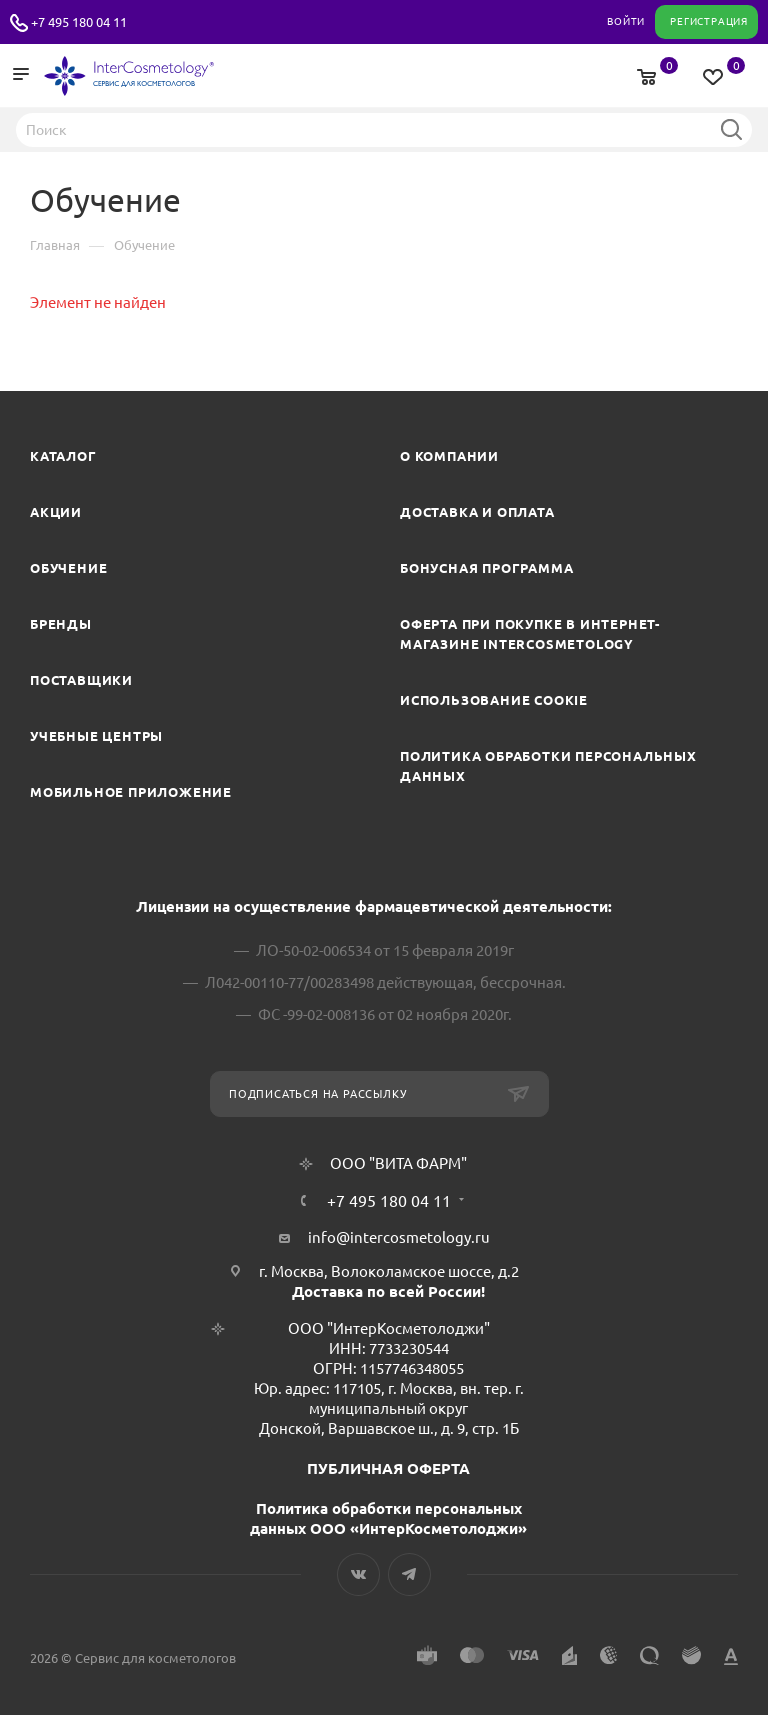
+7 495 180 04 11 (79, 22)
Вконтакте (358, 1574)
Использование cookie (494, 700)
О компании (449, 456)
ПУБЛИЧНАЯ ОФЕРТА (388, 1468)
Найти (731, 129)
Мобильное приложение (131, 792)
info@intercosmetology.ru (399, 1237)
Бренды (61, 624)
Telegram (409, 1574)
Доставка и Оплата (477, 512)
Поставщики (81, 680)
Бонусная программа (486, 568)
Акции (56, 512)
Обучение (68, 568)
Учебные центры (96, 736)
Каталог (63, 456)
